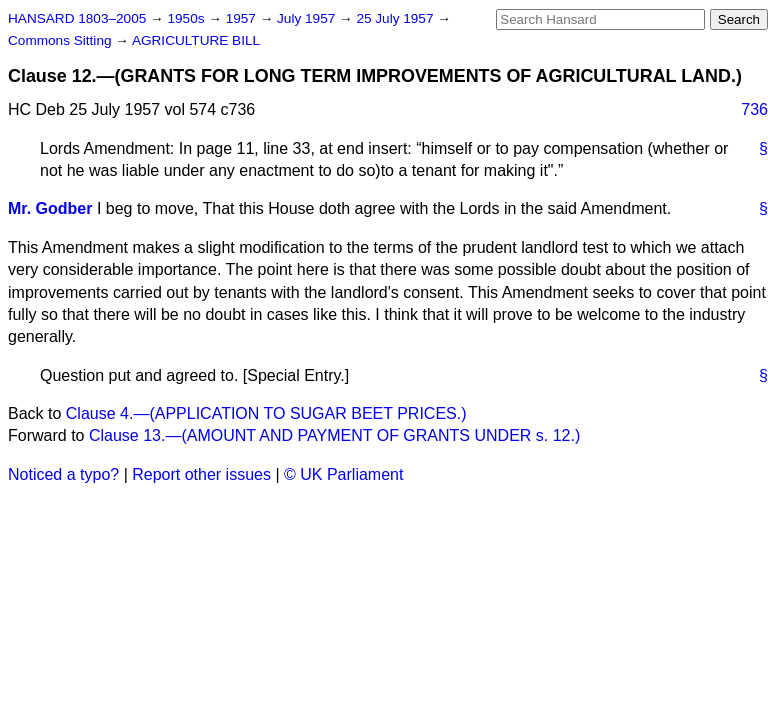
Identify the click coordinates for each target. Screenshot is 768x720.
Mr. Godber (50, 208)
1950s (187, 18)
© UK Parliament (343, 474)
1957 (243, 18)
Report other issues (201, 474)
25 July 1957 (396, 18)
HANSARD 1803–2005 (77, 18)
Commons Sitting (61, 40)
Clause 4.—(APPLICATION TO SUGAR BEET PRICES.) (266, 413)
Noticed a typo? (63, 474)
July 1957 (308, 18)
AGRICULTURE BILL (196, 40)
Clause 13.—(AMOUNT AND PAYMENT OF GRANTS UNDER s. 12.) (334, 435)
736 (754, 109)
